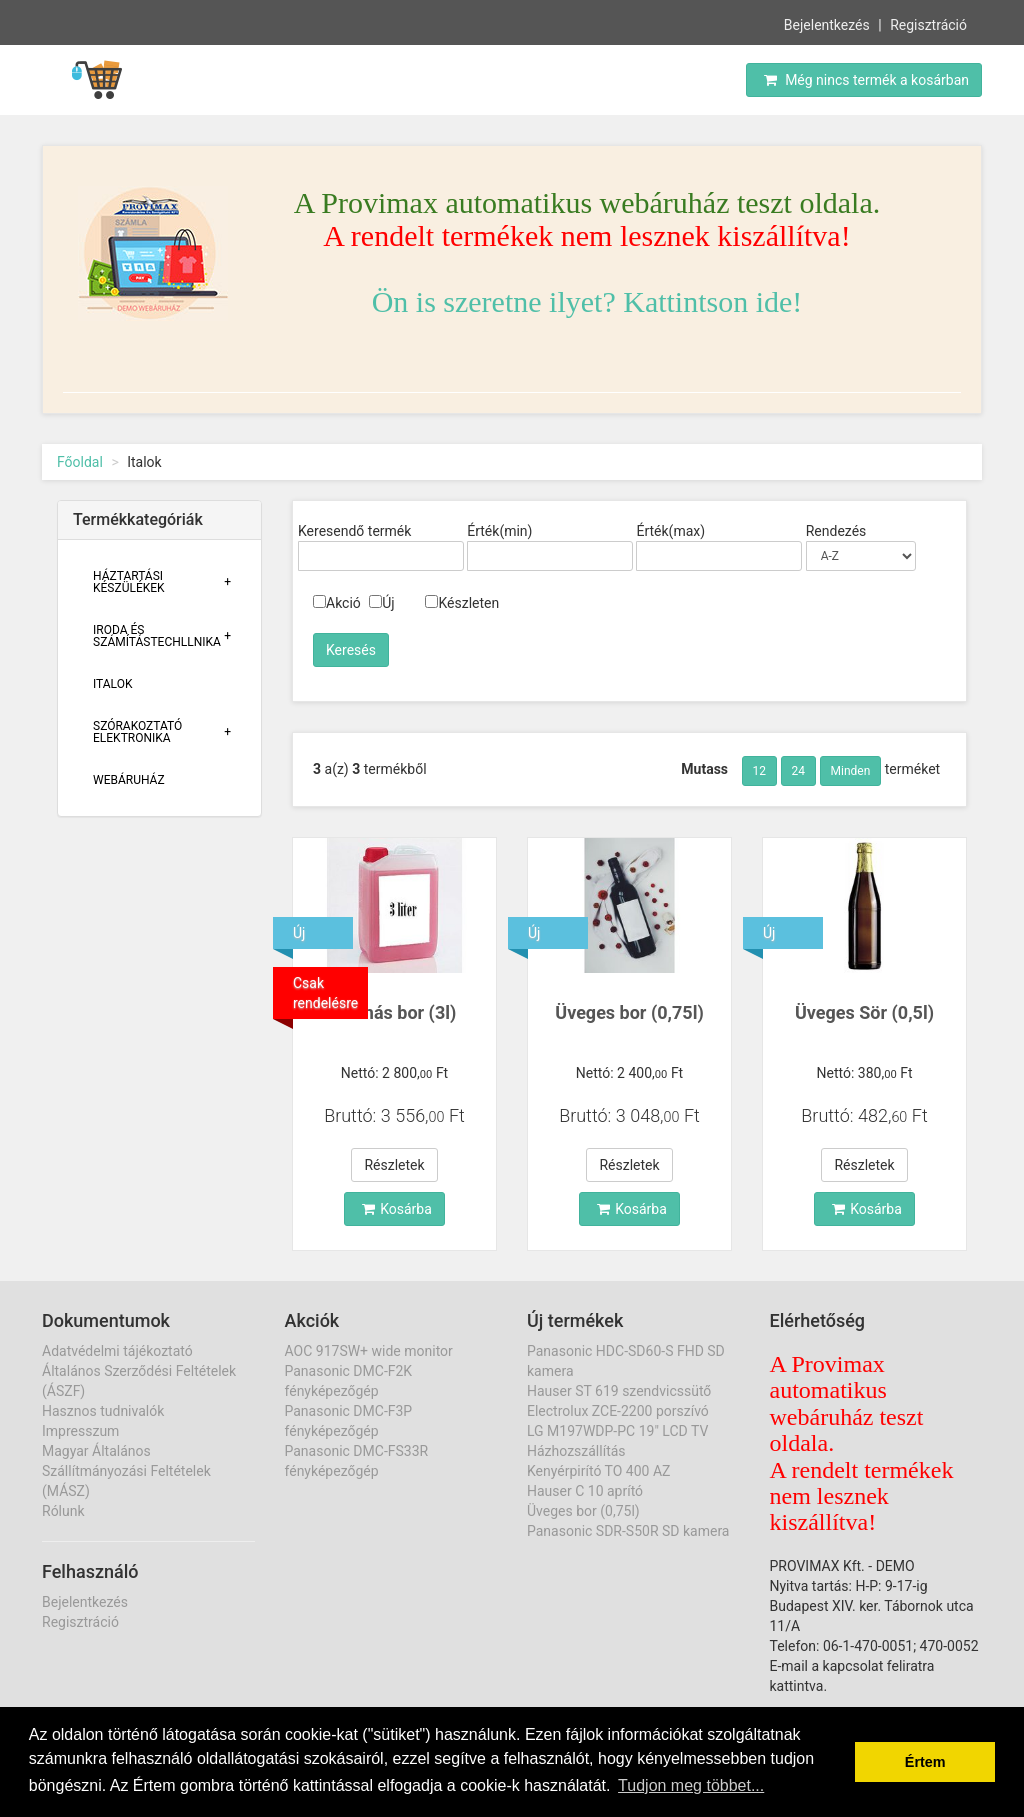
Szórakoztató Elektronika (137, 732)
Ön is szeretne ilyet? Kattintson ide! (587, 301)
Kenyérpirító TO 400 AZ (598, 1471)
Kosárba (397, 1209)
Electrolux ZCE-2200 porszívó (618, 1411)
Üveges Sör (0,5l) (864, 1012)
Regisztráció (928, 24)
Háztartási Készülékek (129, 582)
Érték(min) (499, 531)
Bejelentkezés (827, 24)
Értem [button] (925, 1762)
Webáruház (129, 780)
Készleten (462, 603)
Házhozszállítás (576, 1451)
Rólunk (63, 1511)
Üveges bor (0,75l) (629, 1012)
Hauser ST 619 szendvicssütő (619, 1391)
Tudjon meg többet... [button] (691, 1785)
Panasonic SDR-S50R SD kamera (628, 1531)
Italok (113, 684)
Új (381, 603)
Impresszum (80, 1431)
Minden (851, 771)
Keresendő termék (354, 531)
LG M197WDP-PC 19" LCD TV (617, 1431)
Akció (337, 603)
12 (760, 771)
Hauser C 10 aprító (585, 1491)
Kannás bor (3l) (395, 1012)
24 (799, 771)
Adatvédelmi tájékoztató (117, 1351)
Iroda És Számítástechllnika (157, 636)
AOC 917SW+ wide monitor (369, 1351)
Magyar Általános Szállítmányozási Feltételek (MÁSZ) (126, 1471)
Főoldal (80, 462)
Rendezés (836, 531)
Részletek (394, 1165)
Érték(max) (670, 531)
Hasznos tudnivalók (103, 1411)
